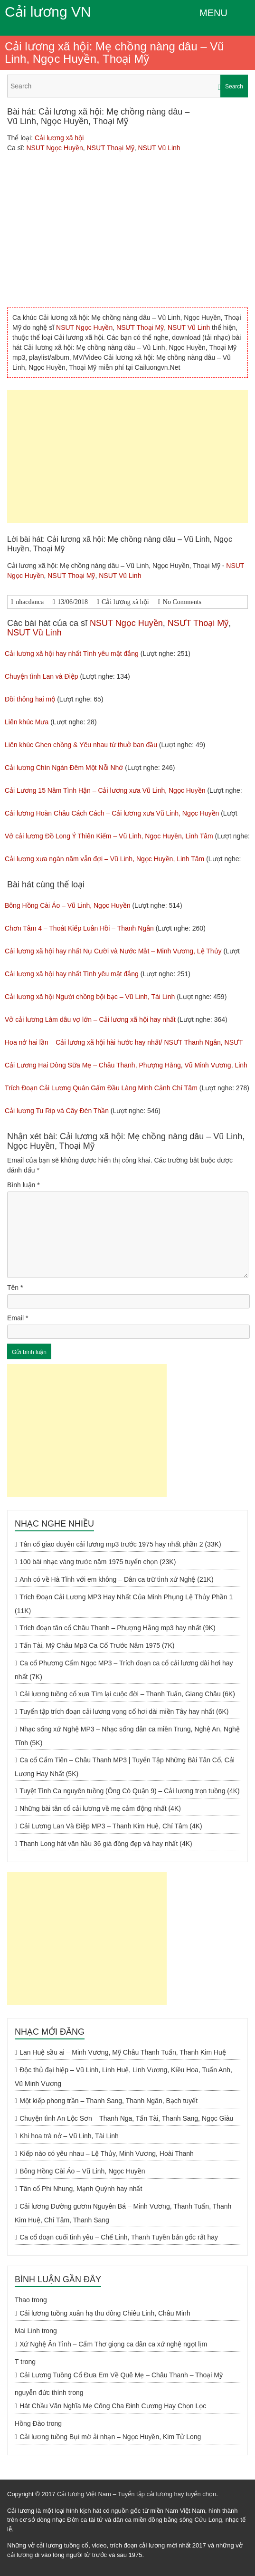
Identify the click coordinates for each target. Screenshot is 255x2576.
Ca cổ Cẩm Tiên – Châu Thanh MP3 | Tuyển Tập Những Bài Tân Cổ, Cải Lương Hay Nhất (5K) (125, 1767)
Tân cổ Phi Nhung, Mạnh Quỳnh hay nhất (80, 2188)
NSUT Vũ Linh (159, 148)
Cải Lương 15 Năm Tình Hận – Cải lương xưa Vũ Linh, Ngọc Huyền (105, 790)
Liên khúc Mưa (26, 722)
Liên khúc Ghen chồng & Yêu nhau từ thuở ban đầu (81, 745)
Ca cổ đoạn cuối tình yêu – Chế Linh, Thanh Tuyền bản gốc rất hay (118, 2237)
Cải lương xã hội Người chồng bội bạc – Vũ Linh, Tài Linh (90, 996)
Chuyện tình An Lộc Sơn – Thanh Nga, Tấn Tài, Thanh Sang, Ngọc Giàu (126, 2118)
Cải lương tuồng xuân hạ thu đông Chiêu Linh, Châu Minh (104, 2313)
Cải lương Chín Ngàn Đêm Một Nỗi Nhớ (64, 767)
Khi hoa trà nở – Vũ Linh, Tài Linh (69, 2136)
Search (234, 86)
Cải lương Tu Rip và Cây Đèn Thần (57, 1111)
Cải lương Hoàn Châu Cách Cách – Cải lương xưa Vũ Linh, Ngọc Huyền (112, 813)
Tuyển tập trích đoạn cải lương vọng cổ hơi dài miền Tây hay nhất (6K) (123, 1711)
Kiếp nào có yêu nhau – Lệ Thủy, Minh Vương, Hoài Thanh (106, 2153)
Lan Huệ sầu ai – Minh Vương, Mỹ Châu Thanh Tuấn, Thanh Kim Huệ (122, 2052)
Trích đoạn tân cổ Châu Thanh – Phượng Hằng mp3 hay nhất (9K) (117, 1628)
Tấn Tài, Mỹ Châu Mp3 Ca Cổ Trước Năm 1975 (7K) (96, 1645)
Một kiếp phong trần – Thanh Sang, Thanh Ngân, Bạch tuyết (108, 2101)
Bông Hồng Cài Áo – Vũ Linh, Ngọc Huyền (67, 905)
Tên (15, 1287)
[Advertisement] (127, 456)
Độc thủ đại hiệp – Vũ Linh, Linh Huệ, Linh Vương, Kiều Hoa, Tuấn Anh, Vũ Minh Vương (123, 2076)
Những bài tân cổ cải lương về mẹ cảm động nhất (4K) (100, 1808)
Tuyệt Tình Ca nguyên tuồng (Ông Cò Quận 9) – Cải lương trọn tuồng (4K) (129, 1791)
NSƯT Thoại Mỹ (110, 148)
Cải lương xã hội (59, 138)
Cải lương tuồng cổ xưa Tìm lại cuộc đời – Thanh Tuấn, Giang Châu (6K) (127, 1694)
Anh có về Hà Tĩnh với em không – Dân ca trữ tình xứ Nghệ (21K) (116, 1579)
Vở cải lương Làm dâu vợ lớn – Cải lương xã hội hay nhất (90, 1019)
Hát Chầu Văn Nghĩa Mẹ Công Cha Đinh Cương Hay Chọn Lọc (112, 2406)
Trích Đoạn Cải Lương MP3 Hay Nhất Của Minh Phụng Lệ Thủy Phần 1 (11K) (124, 1604)
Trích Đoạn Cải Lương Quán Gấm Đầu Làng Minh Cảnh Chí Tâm (101, 1088)
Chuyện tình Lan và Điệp (41, 676)
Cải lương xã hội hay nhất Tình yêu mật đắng (72, 653)
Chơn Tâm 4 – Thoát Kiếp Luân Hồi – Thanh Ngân (79, 928)
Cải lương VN (48, 11)
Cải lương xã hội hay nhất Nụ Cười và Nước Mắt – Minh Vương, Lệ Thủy (113, 951)
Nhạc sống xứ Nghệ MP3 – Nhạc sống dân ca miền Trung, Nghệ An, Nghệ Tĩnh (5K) (127, 1736)
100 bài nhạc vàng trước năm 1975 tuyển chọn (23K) (97, 1562)
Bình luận (23, 1185)
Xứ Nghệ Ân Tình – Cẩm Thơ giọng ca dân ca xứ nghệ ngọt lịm (113, 2344)
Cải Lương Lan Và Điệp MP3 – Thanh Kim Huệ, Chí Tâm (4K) (110, 1826)
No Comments (182, 602)
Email (17, 1318)
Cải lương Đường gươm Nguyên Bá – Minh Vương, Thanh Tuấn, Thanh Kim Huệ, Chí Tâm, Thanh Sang (123, 2213)
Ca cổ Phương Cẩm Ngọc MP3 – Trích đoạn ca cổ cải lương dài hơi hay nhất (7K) (124, 1670)
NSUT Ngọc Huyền (54, 148)
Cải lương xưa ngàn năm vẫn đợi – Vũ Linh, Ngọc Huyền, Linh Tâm (104, 859)
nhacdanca (30, 602)
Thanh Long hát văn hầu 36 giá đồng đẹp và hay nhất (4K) (105, 1843)
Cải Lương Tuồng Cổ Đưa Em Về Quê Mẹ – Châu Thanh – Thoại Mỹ (121, 2375)
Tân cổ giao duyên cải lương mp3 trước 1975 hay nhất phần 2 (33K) (120, 1544)
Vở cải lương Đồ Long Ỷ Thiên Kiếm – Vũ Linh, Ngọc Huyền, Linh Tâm (109, 836)
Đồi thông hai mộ (30, 699)
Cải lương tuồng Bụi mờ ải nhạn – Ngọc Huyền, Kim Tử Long (110, 2437)
